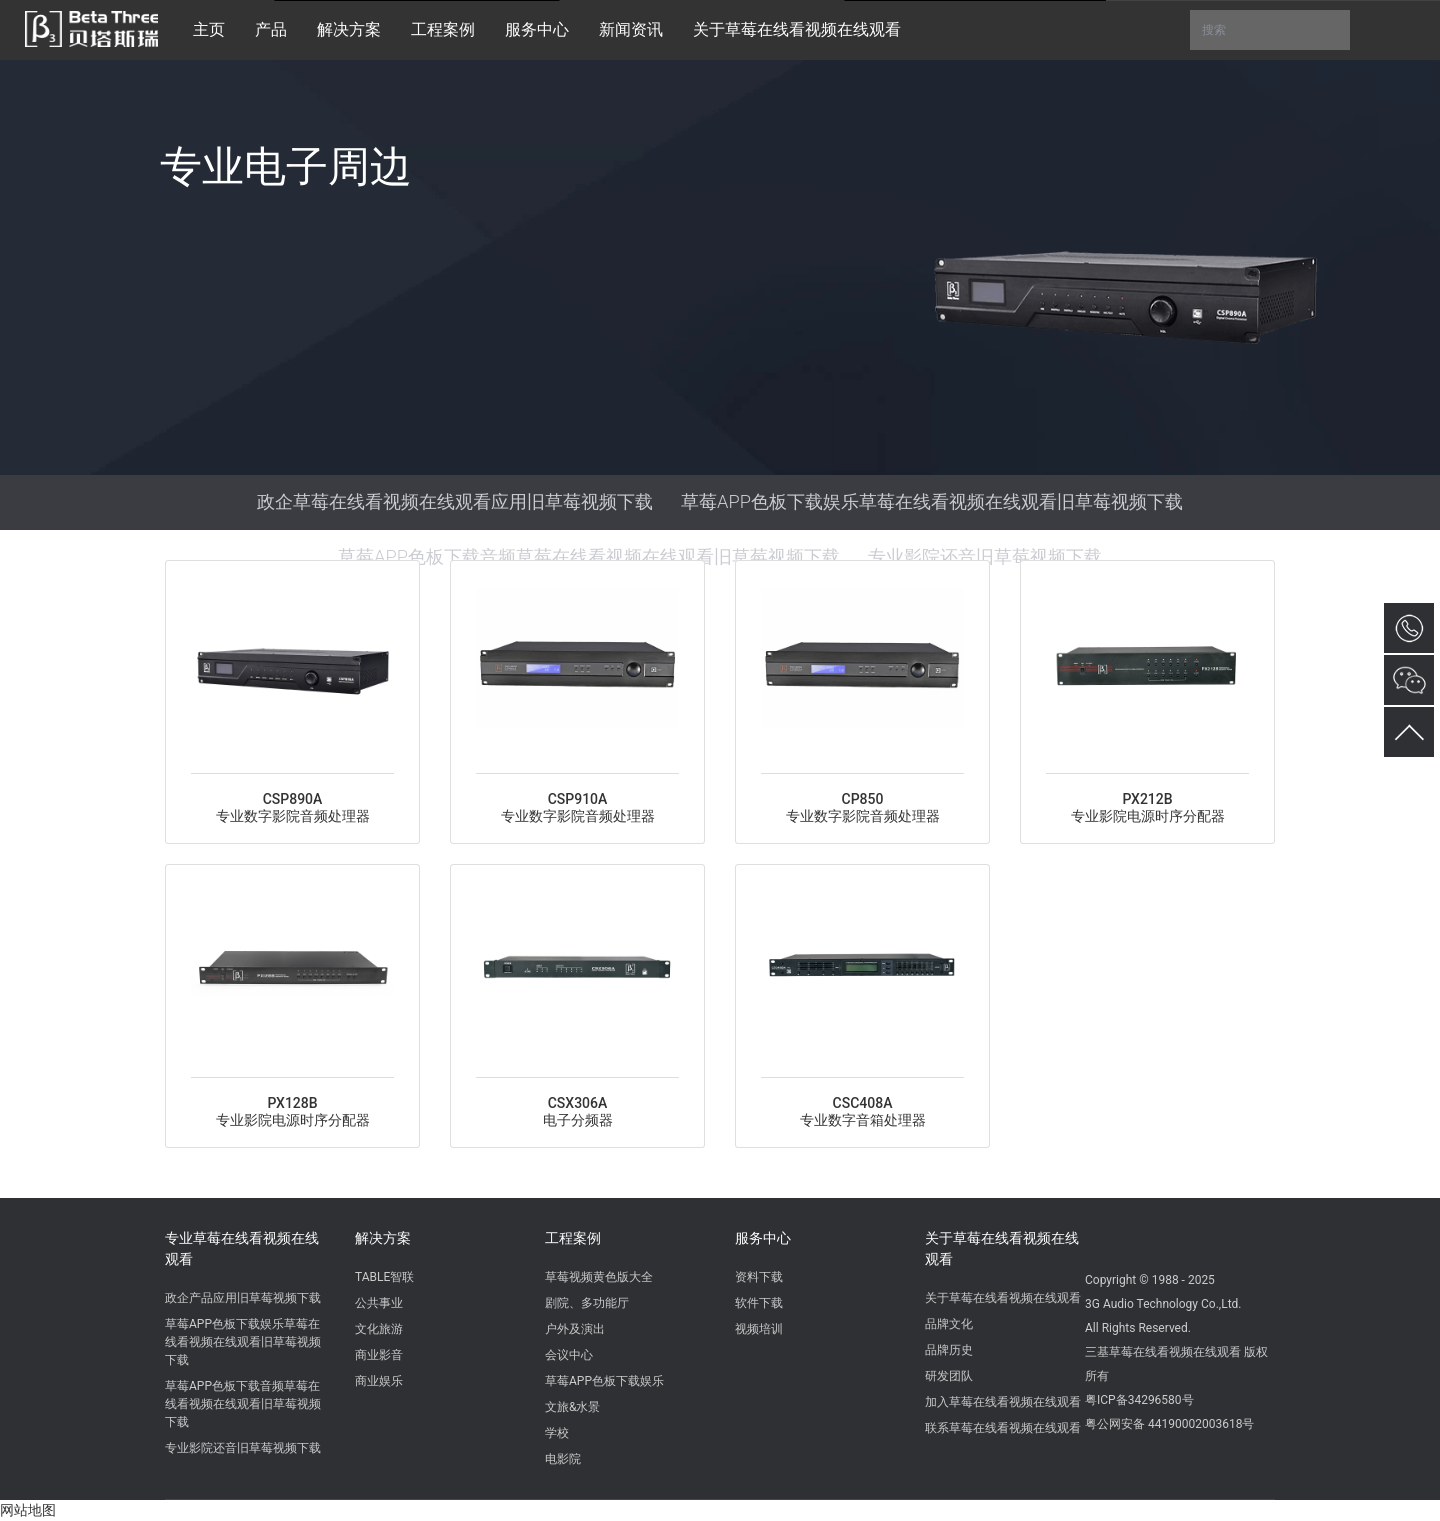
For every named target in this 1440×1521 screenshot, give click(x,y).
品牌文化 (949, 1324)
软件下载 (759, 1303)
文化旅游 (379, 1329)
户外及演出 (575, 1329)
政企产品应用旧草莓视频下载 (243, 1298)
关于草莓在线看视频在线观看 (1002, 1248)
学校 (557, 1433)
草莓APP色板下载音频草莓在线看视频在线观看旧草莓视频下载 (589, 556)
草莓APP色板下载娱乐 (604, 1381)
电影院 (563, 1459)
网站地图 (28, 1510)
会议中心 (569, 1355)
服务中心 (763, 1238)
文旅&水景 (572, 1407)
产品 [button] (271, 29)
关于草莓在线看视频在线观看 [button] (797, 29)
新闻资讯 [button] (631, 29)
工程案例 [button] (443, 29)
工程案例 (573, 1238)
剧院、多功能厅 (587, 1303)
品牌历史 (949, 1350)
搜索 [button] (1270, 30)
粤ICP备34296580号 (1139, 1400)
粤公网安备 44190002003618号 (1169, 1424)
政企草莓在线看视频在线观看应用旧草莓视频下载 (455, 501)
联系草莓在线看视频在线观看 (1003, 1428)
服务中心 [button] (537, 29)
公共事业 (379, 1303)
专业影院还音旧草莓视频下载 (985, 556)
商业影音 (379, 1355)
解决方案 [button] (349, 29)
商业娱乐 (379, 1381)
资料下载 (759, 1277)
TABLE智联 (384, 1277)
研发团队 (949, 1376)
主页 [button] (209, 29)
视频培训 (759, 1329)
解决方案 (383, 1238)
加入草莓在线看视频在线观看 (1003, 1402)
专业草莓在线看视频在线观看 (242, 1248)
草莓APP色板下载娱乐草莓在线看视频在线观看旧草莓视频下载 (932, 501)
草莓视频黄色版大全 (599, 1277)
